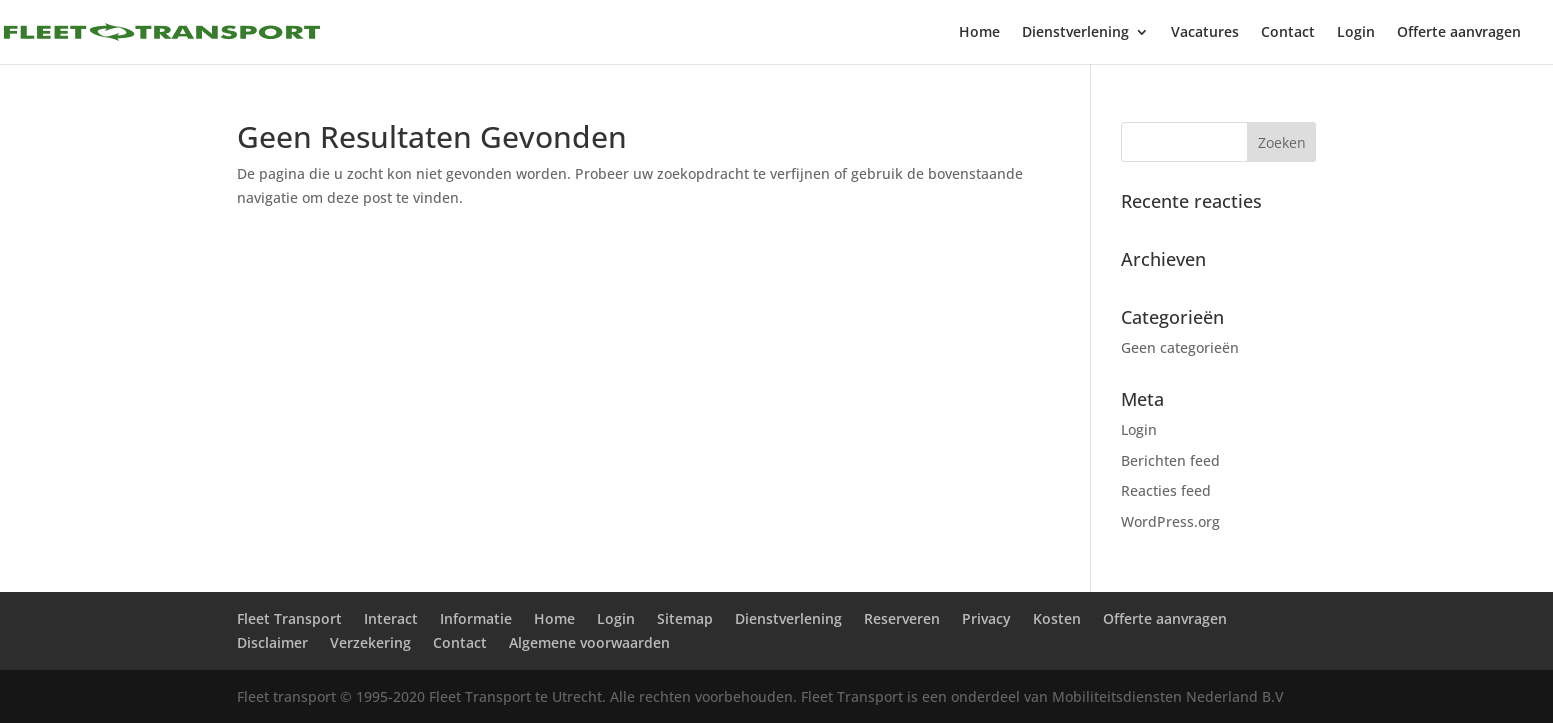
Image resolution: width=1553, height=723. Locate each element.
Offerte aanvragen (1459, 33)
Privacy (986, 618)
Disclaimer (272, 642)
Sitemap (685, 618)
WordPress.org (1170, 521)
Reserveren (902, 618)
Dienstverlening (1075, 33)
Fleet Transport (289, 618)
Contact (1288, 33)
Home (979, 33)
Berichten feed (1170, 460)
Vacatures (1205, 33)
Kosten (1057, 618)
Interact (391, 618)
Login (1356, 33)
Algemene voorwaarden (589, 642)
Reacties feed (1166, 490)
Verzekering (370, 642)
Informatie (476, 618)
